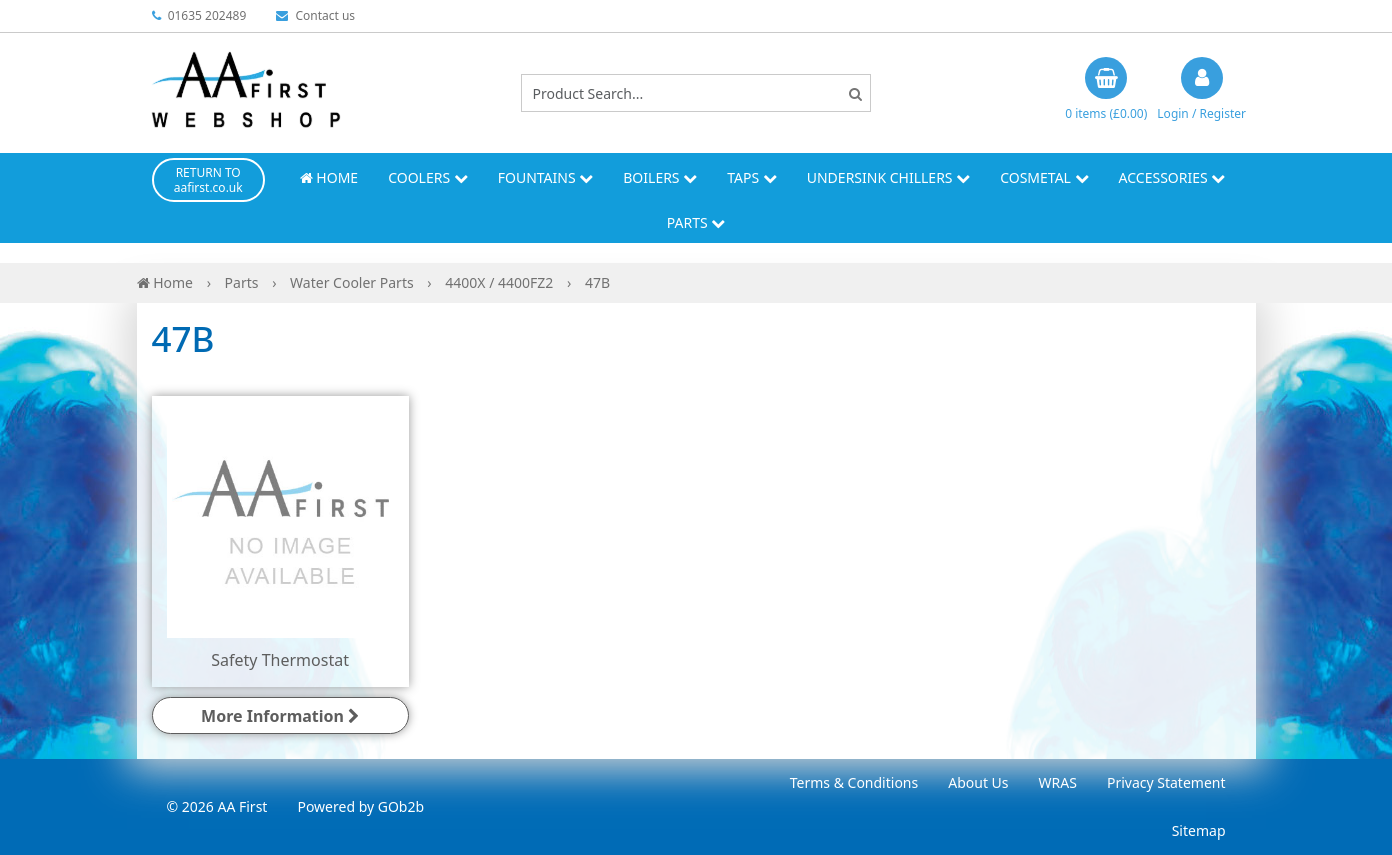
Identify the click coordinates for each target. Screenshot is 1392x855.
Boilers (660, 177)
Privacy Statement (1166, 782)
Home (329, 177)
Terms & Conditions (854, 782)
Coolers (428, 177)
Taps (752, 177)
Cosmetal (1044, 177)
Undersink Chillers (888, 177)
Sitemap (1199, 830)
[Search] (855, 93)
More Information (280, 716)
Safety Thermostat (280, 660)
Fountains (546, 177)
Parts (696, 222)
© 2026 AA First (217, 806)
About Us (978, 782)
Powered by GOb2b (360, 806)
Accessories (1172, 177)
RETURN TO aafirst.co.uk (208, 180)
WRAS (1058, 782)
